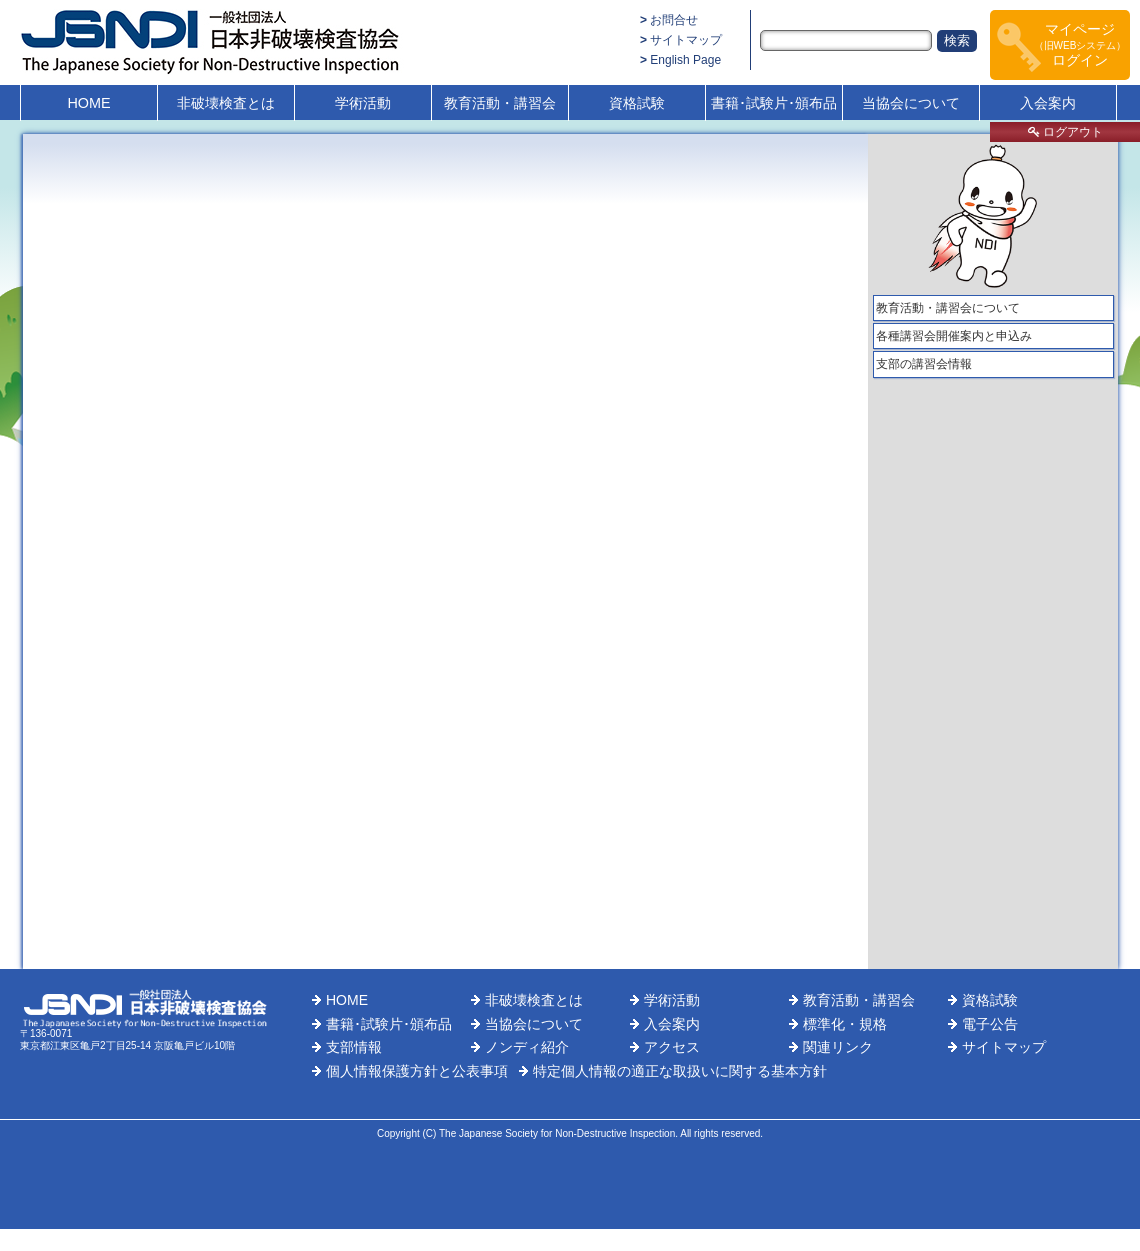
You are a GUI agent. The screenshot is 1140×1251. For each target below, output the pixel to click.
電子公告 (990, 1024)
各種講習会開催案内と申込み (954, 336)
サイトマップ (686, 40)
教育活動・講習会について (948, 308)
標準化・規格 (845, 1024)
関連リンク (838, 1047)
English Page (685, 60)
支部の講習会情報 (924, 364)
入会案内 (1048, 103)
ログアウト (1065, 132)
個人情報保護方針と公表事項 (417, 1071)
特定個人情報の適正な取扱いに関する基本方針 (680, 1071)
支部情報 (354, 1047)
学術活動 (363, 103)
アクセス (672, 1047)
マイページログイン (1080, 44)
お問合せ (674, 20)
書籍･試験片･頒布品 (774, 103)
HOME (88, 103)
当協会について (911, 103)
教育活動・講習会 (500, 103)
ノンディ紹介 (527, 1047)
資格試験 (637, 103)
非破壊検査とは (226, 103)
